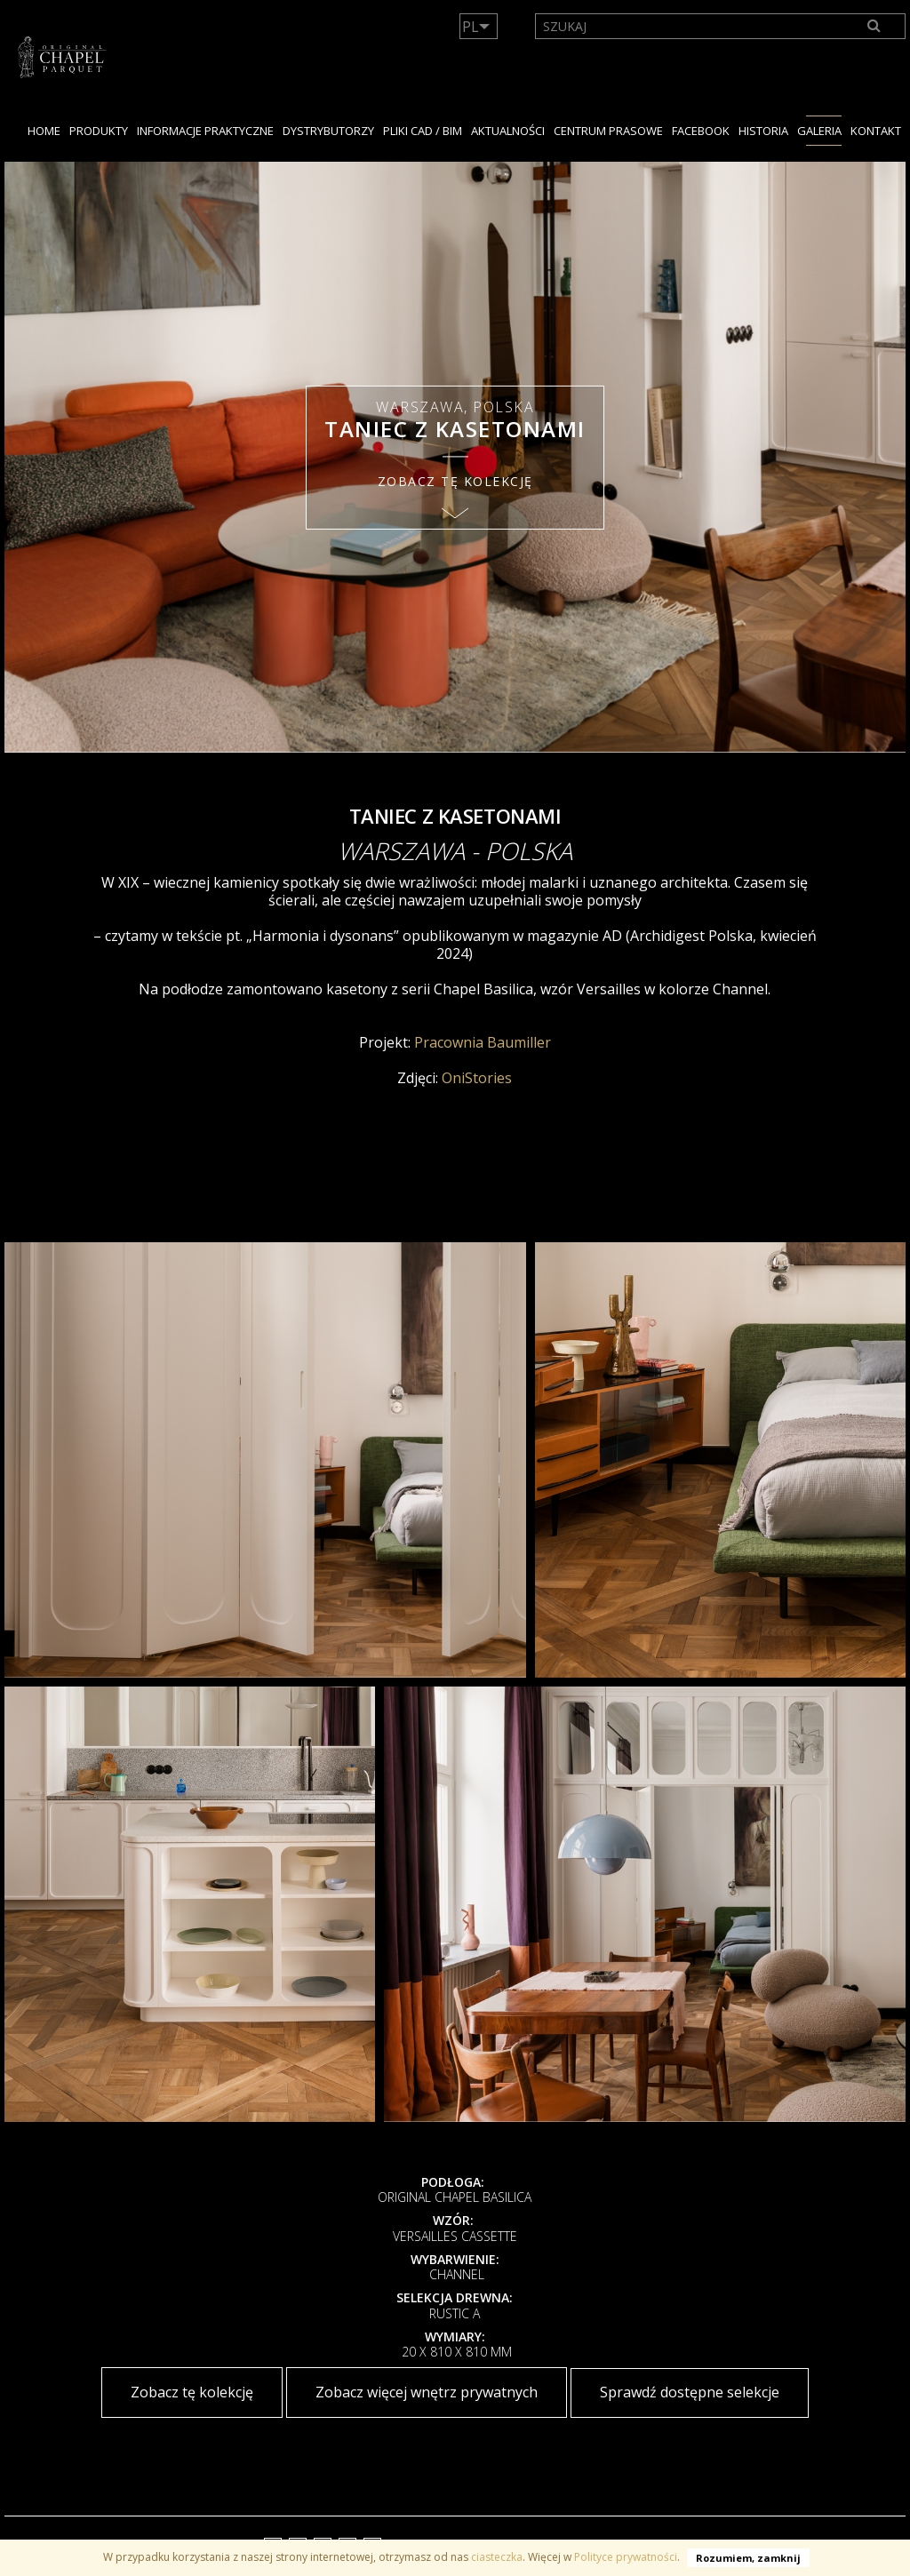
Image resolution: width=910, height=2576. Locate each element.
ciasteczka (497, 2556)
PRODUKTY (98, 131)
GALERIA (819, 131)
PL (470, 26)
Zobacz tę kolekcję (192, 2392)
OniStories (475, 1078)
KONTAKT (875, 131)
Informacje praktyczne (205, 131)
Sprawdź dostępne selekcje (689, 2392)
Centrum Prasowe (608, 131)
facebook (701, 131)
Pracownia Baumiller (482, 1042)
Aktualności (508, 131)
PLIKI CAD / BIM (422, 131)
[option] (455, 457)
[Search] (875, 26)
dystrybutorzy (328, 131)
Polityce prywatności (625, 2556)
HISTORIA (763, 131)
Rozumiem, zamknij (748, 2557)
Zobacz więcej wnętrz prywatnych (426, 2392)
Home (44, 131)
